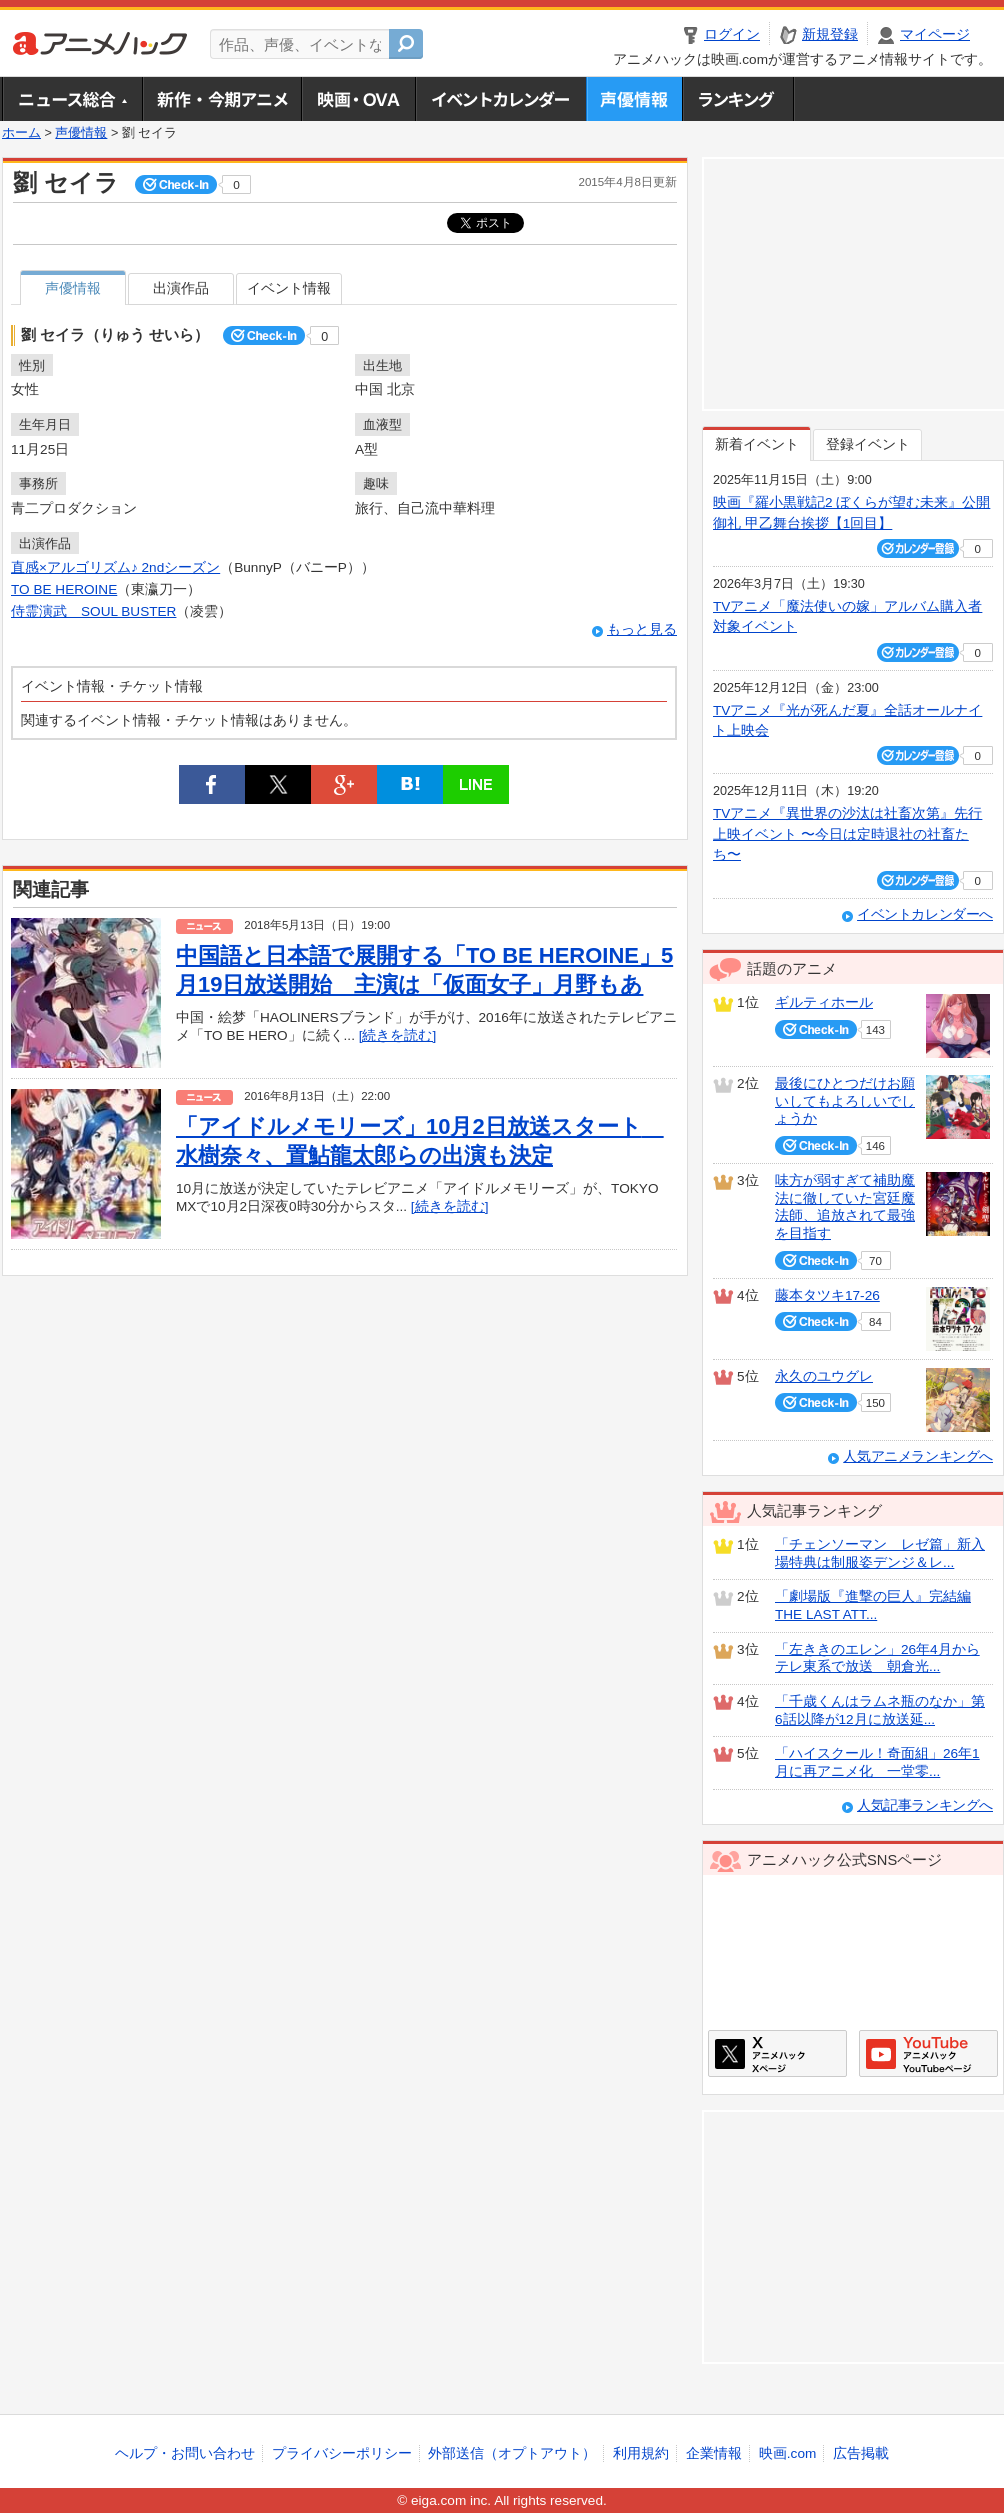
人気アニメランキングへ (918, 1456)
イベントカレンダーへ (925, 914)
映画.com (787, 2453)
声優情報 (634, 99)
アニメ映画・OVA (358, 99)
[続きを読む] (398, 1035)
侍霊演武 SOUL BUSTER (93, 611)
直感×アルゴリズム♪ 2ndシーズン (115, 567)
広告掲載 (861, 2453)
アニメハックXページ (777, 2053)
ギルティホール (824, 1002)
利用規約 (641, 2453)
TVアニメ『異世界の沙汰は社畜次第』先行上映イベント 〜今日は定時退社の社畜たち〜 (847, 834)
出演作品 (181, 288)
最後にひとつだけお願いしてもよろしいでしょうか (845, 1101)
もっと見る (642, 629)
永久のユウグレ (824, 1376)
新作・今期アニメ (221, 99)
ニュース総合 (72, 99)
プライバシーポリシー (342, 2453)
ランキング (738, 99)
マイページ (935, 34)
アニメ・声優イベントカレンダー (500, 99)
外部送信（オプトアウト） (512, 2453)
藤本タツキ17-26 (827, 1295)
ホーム (21, 133)
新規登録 (830, 34)
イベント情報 (289, 288)
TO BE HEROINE (64, 589)
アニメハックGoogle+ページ (928, 2053)
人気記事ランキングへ (925, 1805)
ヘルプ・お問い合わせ (185, 2453)
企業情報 (714, 2453)
